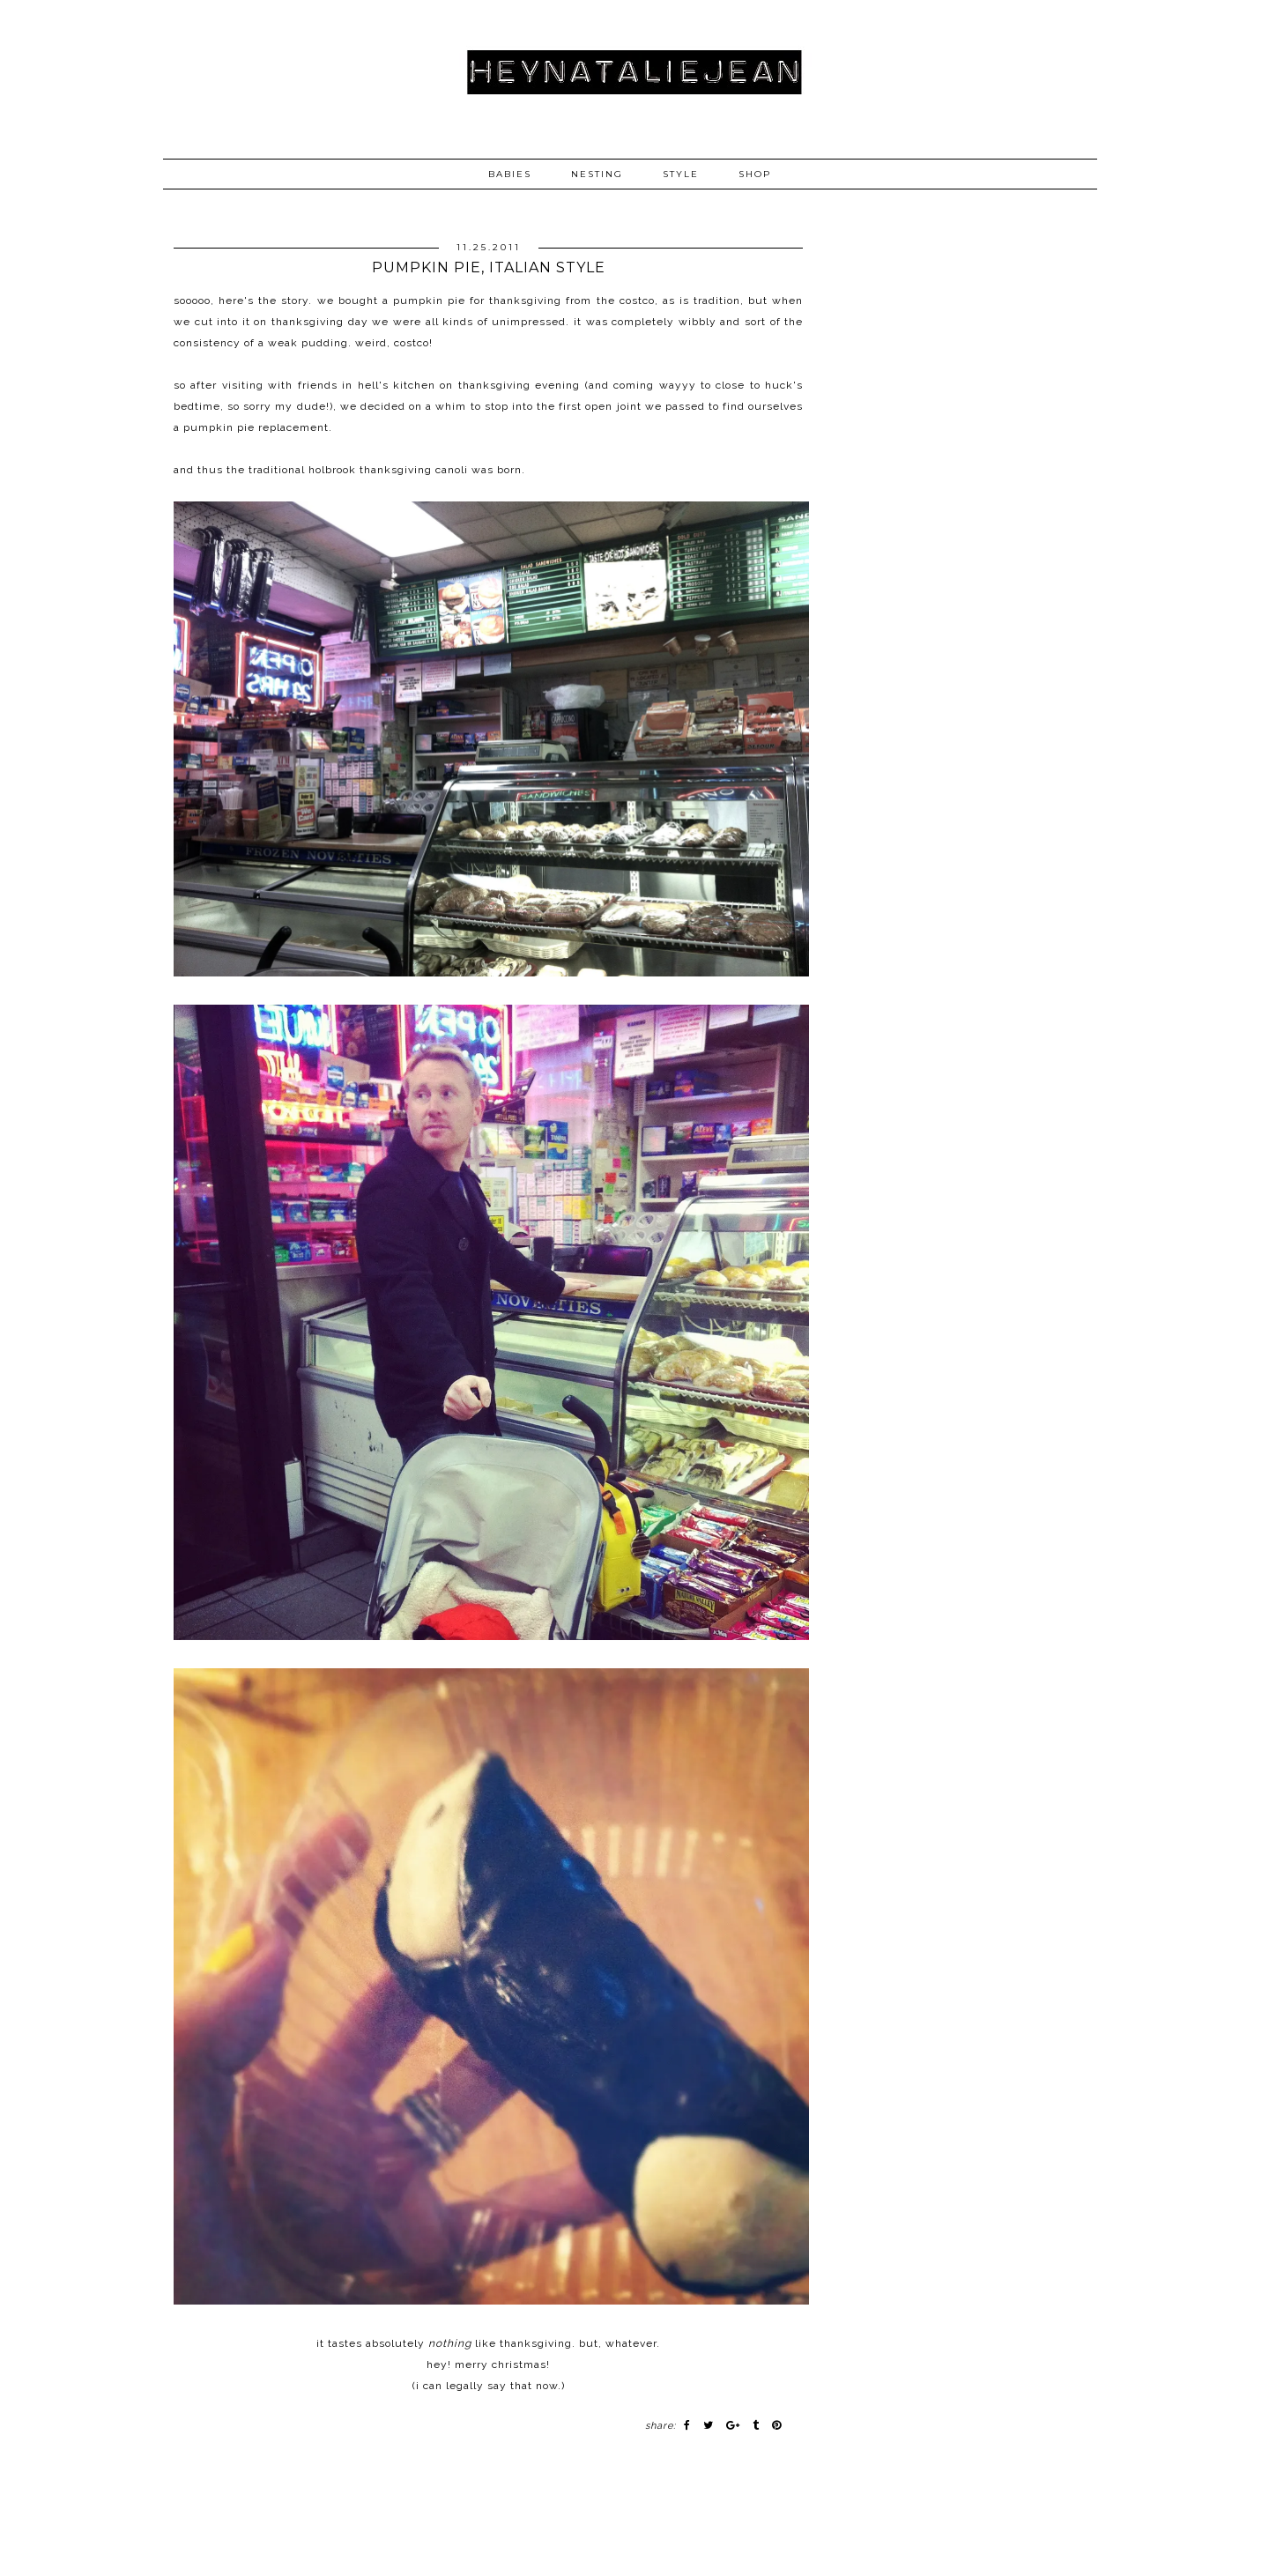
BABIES (509, 174)
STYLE (681, 174)
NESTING (597, 174)
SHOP (754, 174)
